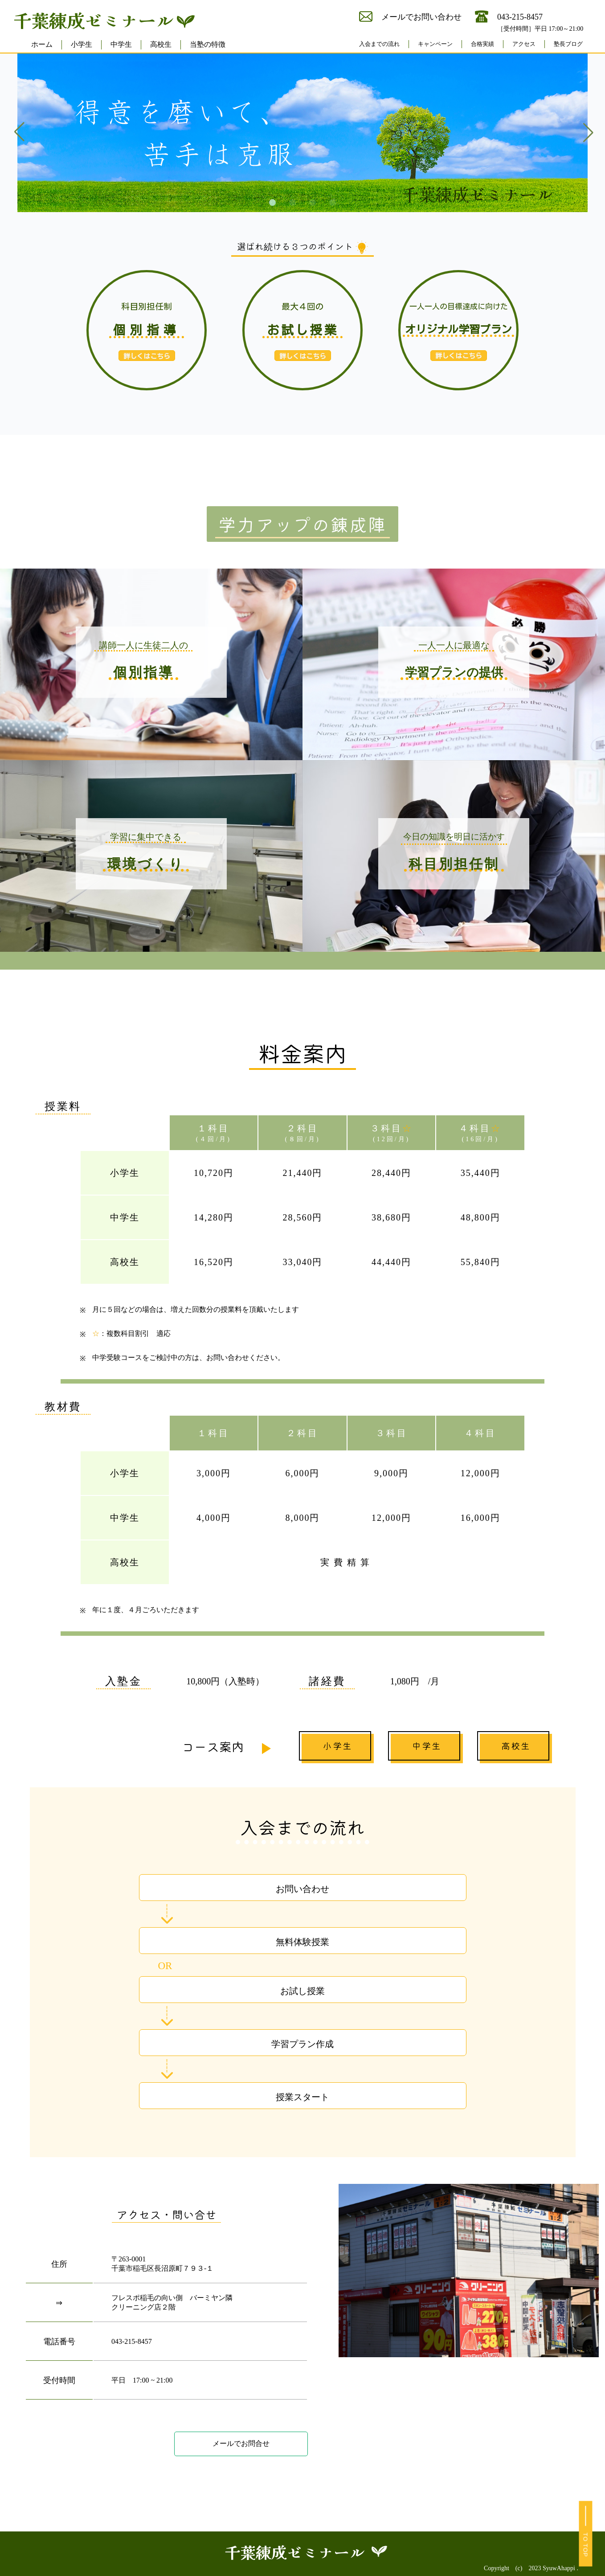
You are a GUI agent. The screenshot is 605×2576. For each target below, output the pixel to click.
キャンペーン (435, 44)
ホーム (42, 44)
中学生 (121, 44)
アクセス (524, 44)
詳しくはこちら (302, 356)
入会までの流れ (379, 44)
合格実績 (482, 44)
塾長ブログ (568, 44)
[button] (272, 202)
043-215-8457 (131, 2341)
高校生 (161, 44)
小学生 (81, 44)
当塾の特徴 (207, 44)
